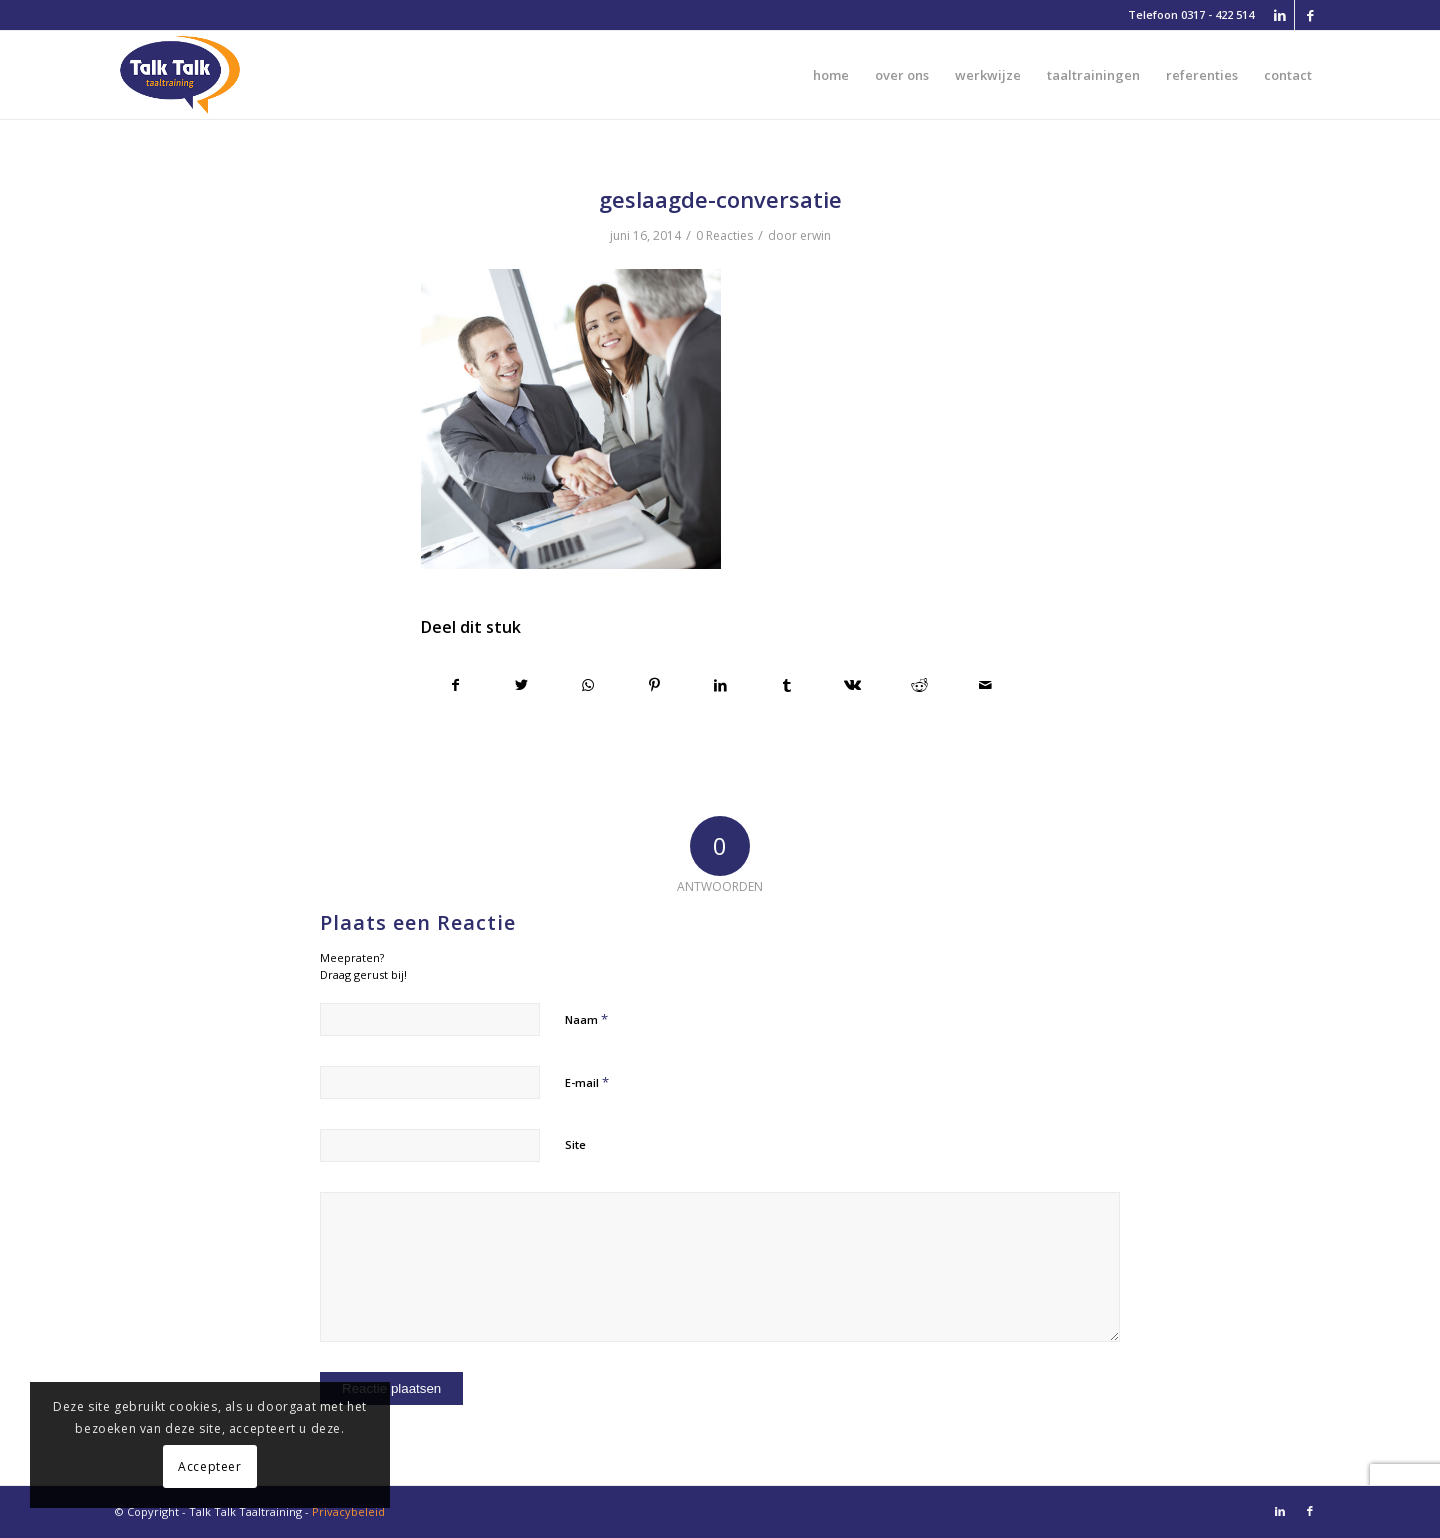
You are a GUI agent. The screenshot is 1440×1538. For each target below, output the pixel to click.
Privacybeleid (348, 1511)
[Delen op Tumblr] (786, 685)
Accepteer (209, 1466)
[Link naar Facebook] (1310, 15)
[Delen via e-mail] (985, 685)
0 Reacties (724, 235)
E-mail (587, 1082)
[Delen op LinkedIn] (720, 685)
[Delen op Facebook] (455, 685)
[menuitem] (831, 75)
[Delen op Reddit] (919, 685)
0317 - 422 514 (1217, 14)
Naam (586, 1019)
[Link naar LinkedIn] (1279, 15)
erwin (815, 235)
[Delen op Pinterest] (654, 685)
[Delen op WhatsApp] (587, 685)
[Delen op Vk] (852, 685)
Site (575, 1144)
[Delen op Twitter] (521, 685)
